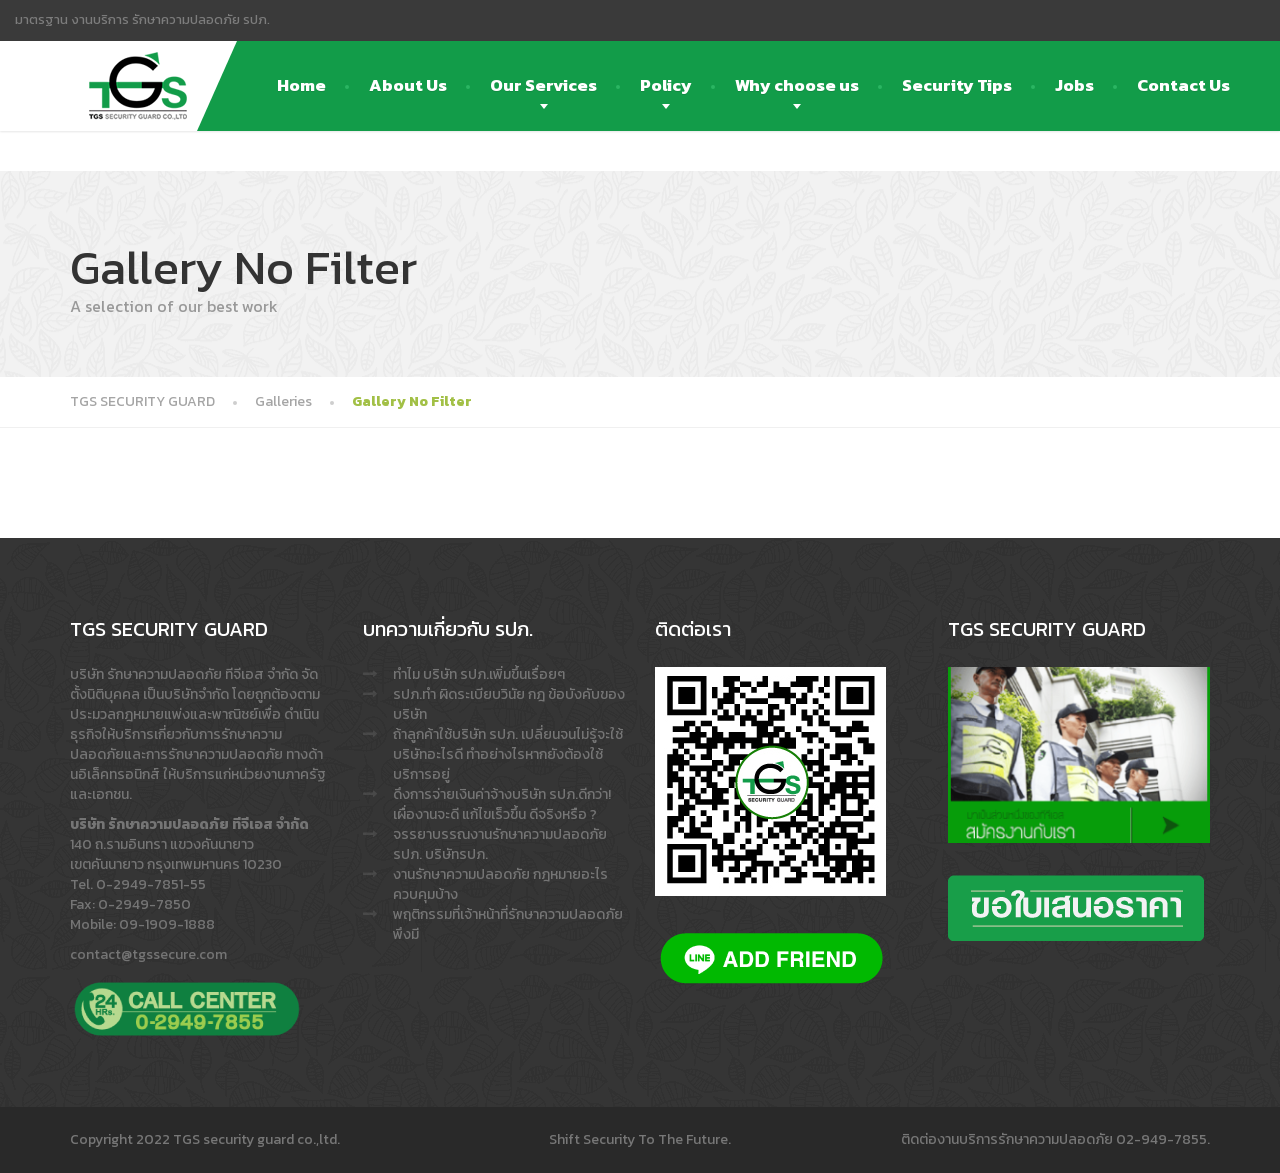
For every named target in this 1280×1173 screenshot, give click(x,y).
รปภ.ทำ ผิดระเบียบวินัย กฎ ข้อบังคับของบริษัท (509, 704)
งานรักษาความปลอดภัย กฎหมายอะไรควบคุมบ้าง (500, 884)
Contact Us (1183, 85)
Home (301, 85)
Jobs (1074, 85)
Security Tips (957, 85)
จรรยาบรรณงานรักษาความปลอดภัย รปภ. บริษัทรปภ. (500, 844)
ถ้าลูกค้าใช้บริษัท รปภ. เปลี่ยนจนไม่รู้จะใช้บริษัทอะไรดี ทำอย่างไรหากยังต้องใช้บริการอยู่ (508, 754)
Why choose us (797, 85)
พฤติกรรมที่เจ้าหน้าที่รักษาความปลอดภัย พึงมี (508, 924)
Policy (666, 85)
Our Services (543, 85)
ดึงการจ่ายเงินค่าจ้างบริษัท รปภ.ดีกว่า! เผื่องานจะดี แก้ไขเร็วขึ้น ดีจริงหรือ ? (502, 804)
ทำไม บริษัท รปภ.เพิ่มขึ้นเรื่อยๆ (479, 674)
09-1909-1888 (167, 924)
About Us (408, 85)
